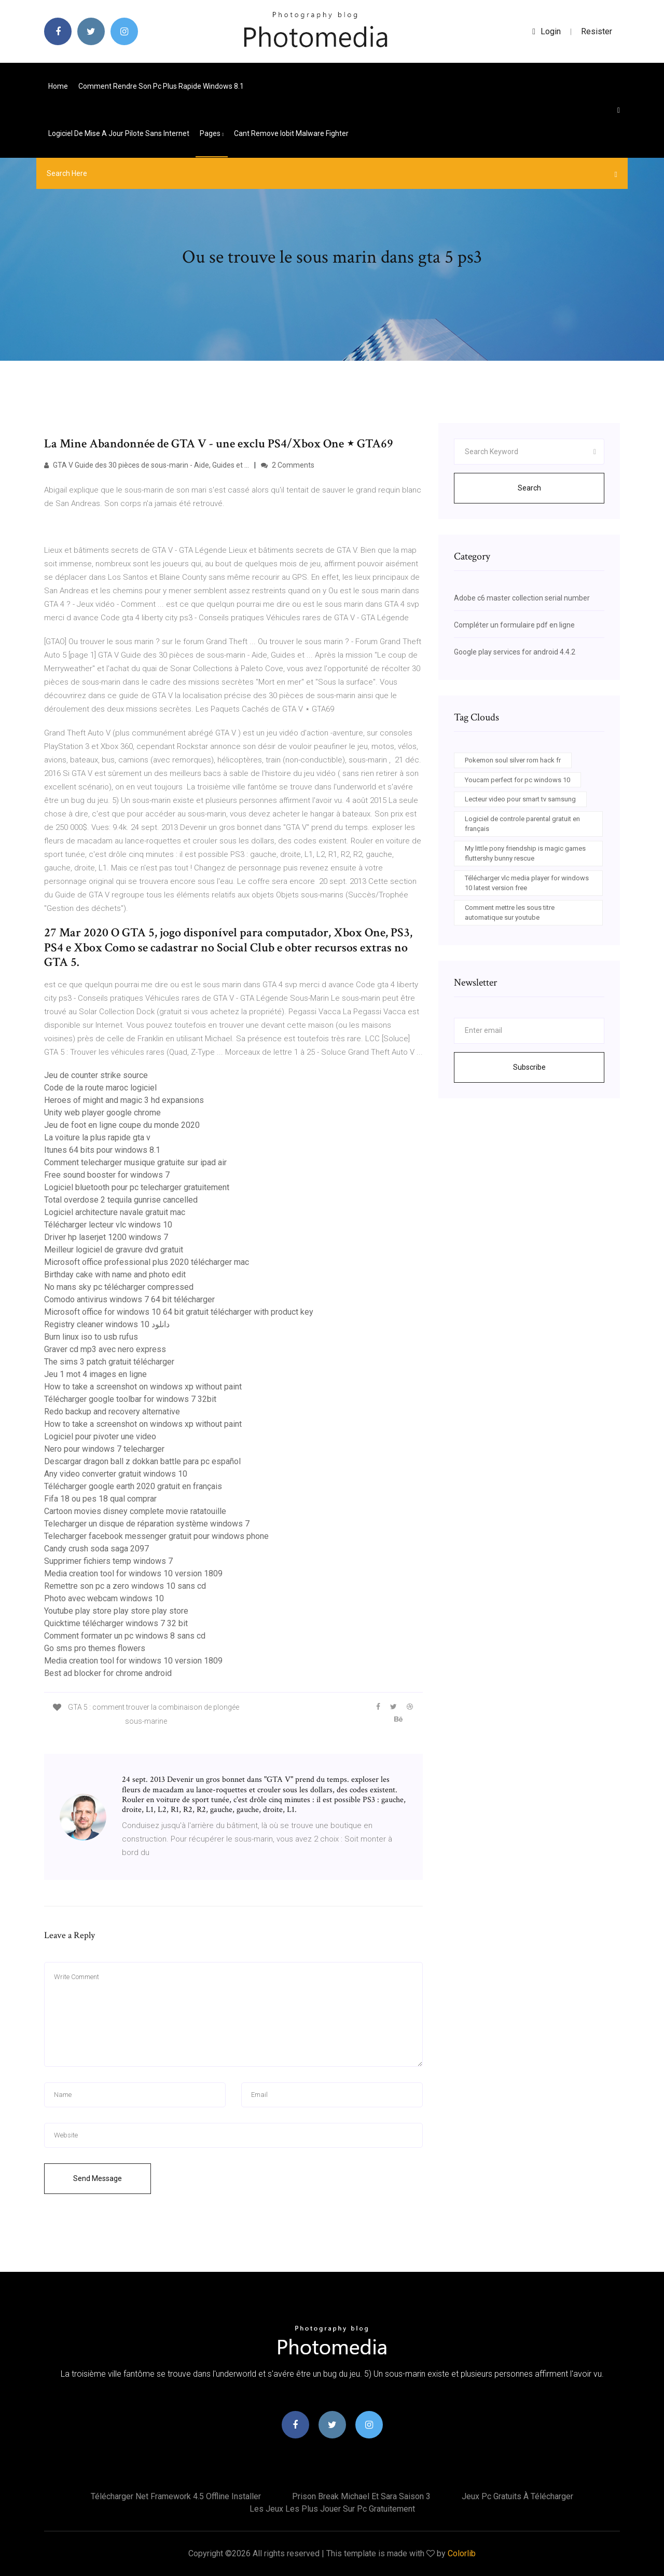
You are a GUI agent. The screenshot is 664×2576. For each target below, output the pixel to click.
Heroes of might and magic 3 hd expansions (124, 1100)
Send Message (97, 2178)
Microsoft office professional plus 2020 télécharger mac (146, 1262)
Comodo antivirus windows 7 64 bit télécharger (129, 1299)
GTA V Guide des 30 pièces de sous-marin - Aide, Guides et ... (146, 465)
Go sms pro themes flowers (94, 1648)
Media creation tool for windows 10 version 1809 (133, 1573)
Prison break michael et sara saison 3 (361, 2496)
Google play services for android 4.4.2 (514, 652)
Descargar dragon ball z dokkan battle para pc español (142, 1461)
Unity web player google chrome (102, 1112)
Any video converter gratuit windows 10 (115, 1474)
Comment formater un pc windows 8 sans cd (124, 1636)
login (546, 31)
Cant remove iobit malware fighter (291, 133)
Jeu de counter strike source (96, 1075)
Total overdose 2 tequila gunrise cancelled (121, 1200)
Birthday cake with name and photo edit (115, 1274)
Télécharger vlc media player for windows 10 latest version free (527, 883)
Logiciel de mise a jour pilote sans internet (118, 133)
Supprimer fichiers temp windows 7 (108, 1561)
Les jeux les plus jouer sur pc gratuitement (332, 2509)
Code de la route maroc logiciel (100, 1088)
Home (58, 86)
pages (212, 133)
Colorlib (462, 2553)
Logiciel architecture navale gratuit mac (114, 1212)
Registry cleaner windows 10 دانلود (107, 1324)
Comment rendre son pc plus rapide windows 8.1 (161, 86)
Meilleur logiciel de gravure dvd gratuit (113, 1250)
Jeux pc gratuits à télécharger (517, 2496)
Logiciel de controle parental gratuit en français (522, 824)
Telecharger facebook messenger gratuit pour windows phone (156, 1536)
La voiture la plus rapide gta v (97, 1137)
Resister (596, 31)
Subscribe (529, 1067)
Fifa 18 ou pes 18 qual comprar (100, 1499)
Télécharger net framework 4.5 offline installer (176, 2496)
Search (529, 488)
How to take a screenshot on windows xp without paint (143, 1387)
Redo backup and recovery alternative (112, 1411)
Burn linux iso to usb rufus (91, 1337)
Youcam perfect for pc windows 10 (517, 780)
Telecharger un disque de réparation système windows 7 (147, 1524)
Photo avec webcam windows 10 (104, 1598)
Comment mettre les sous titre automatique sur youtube (510, 913)
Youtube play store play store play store (116, 1611)
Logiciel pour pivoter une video (100, 1436)
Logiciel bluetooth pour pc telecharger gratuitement (136, 1187)
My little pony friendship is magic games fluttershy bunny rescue (525, 853)
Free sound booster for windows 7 (107, 1175)
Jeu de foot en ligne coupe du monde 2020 (122, 1125)
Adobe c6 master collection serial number (522, 598)
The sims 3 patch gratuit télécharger (109, 1362)
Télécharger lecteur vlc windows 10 (108, 1225)
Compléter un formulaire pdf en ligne (514, 625)
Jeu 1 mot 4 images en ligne (95, 1374)
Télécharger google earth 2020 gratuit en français (133, 1486)
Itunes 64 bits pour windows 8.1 (102, 1150)
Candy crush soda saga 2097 (96, 1548)
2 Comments (287, 465)
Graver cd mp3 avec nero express (105, 1349)
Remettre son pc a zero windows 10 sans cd (125, 1586)
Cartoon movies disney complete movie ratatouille (135, 1511)
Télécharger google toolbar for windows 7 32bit (130, 1399)
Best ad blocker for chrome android (108, 1673)
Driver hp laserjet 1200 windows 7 (106, 1237)
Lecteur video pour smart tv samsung (520, 799)
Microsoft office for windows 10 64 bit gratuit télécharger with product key (178, 1312)
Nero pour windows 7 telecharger (104, 1449)
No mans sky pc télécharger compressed (118, 1287)
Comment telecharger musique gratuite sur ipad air (135, 1162)
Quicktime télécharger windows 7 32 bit (116, 1623)
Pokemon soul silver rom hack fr (513, 760)
